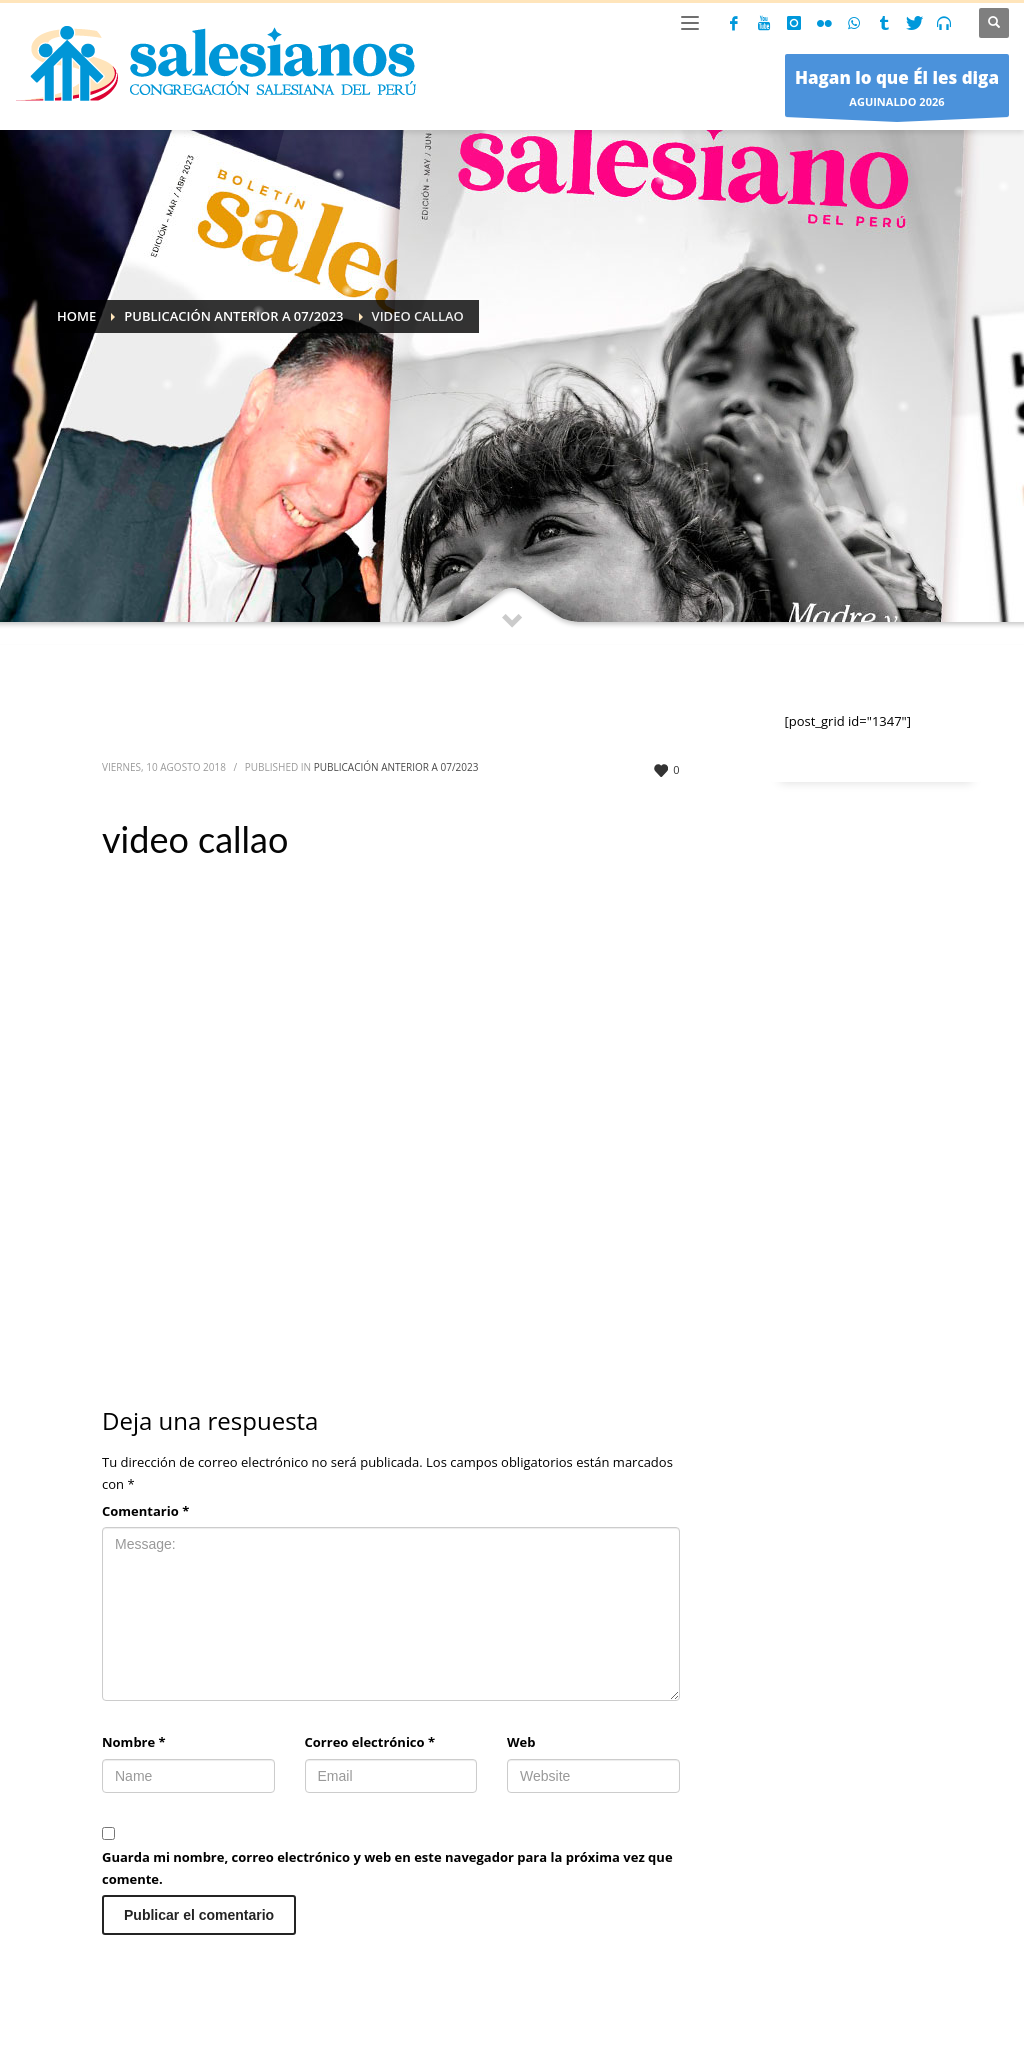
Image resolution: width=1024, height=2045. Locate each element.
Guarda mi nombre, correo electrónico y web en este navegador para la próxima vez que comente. (387, 1868)
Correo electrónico (370, 1742)
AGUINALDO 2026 (897, 90)
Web (521, 1742)
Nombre (134, 1742)
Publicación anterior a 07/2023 (396, 767)
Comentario (145, 1511)
